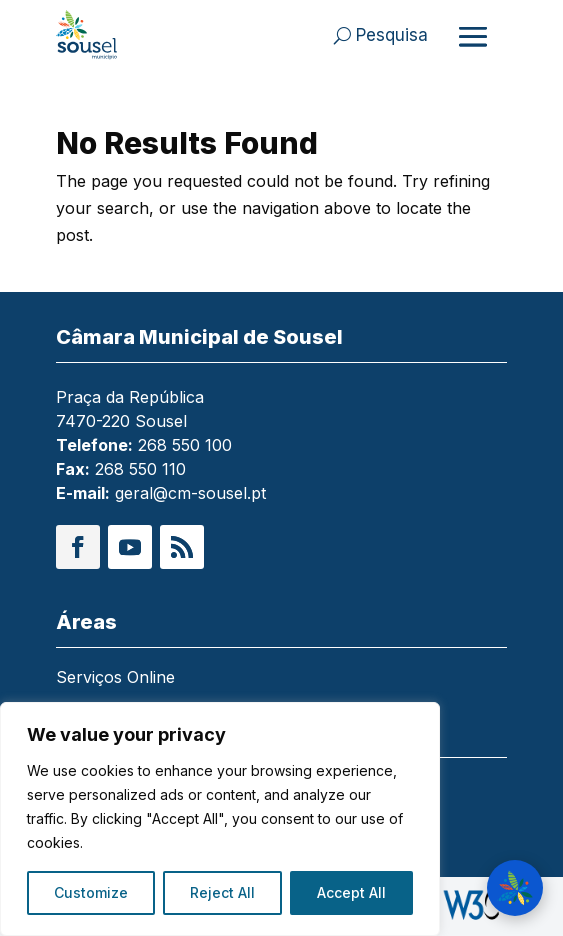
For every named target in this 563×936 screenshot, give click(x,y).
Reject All (222, 892)
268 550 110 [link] (140, 469)
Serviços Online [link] (115, 678)
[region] (220, 819)
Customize (91, 892)
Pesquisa (392, 35)
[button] (78, 547)
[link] (101, 35)
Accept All (351, 892)
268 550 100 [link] (185, 445)
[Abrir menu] (473, 36)
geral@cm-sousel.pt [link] (190, 493)
